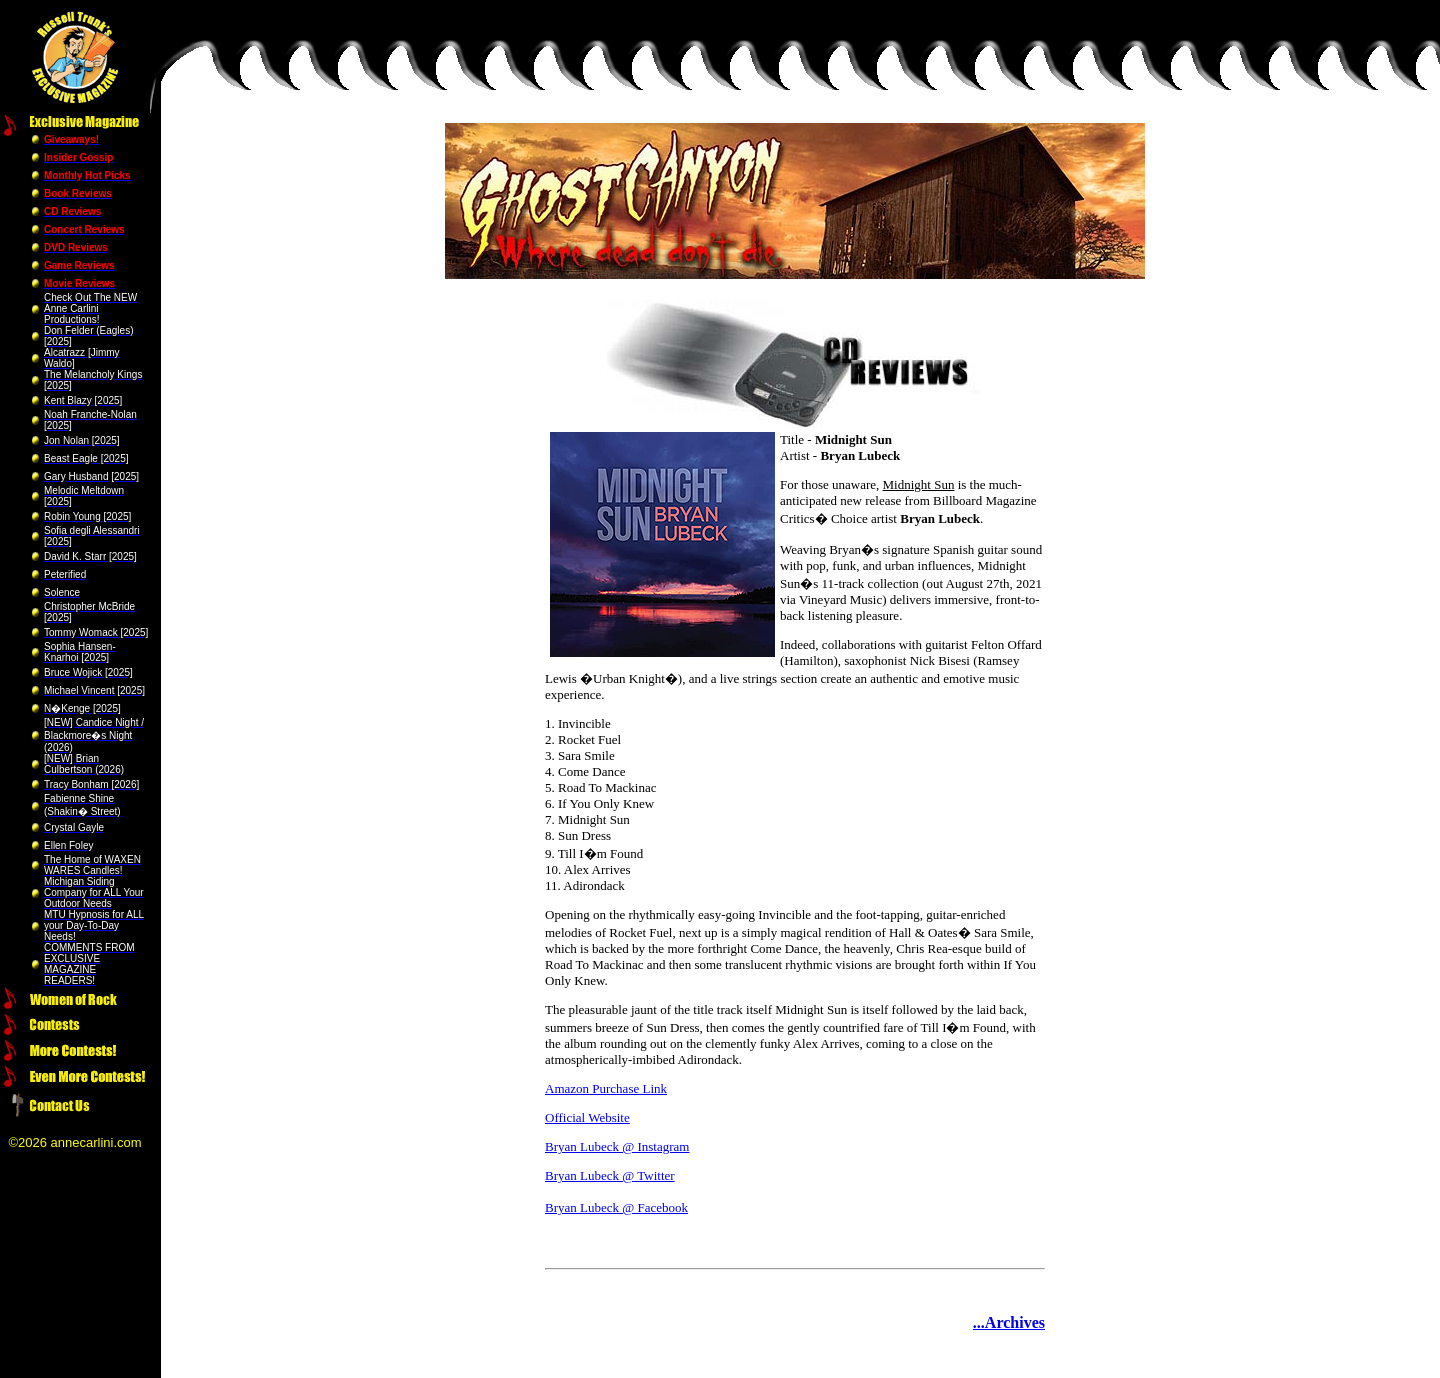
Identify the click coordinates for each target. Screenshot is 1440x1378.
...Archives (1009, 1322)
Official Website (587, 1117)
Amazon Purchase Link (606, 1088)
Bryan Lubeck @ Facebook (616, 1207)
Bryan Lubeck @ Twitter (610, 1175)
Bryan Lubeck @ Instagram (617, 1146)
